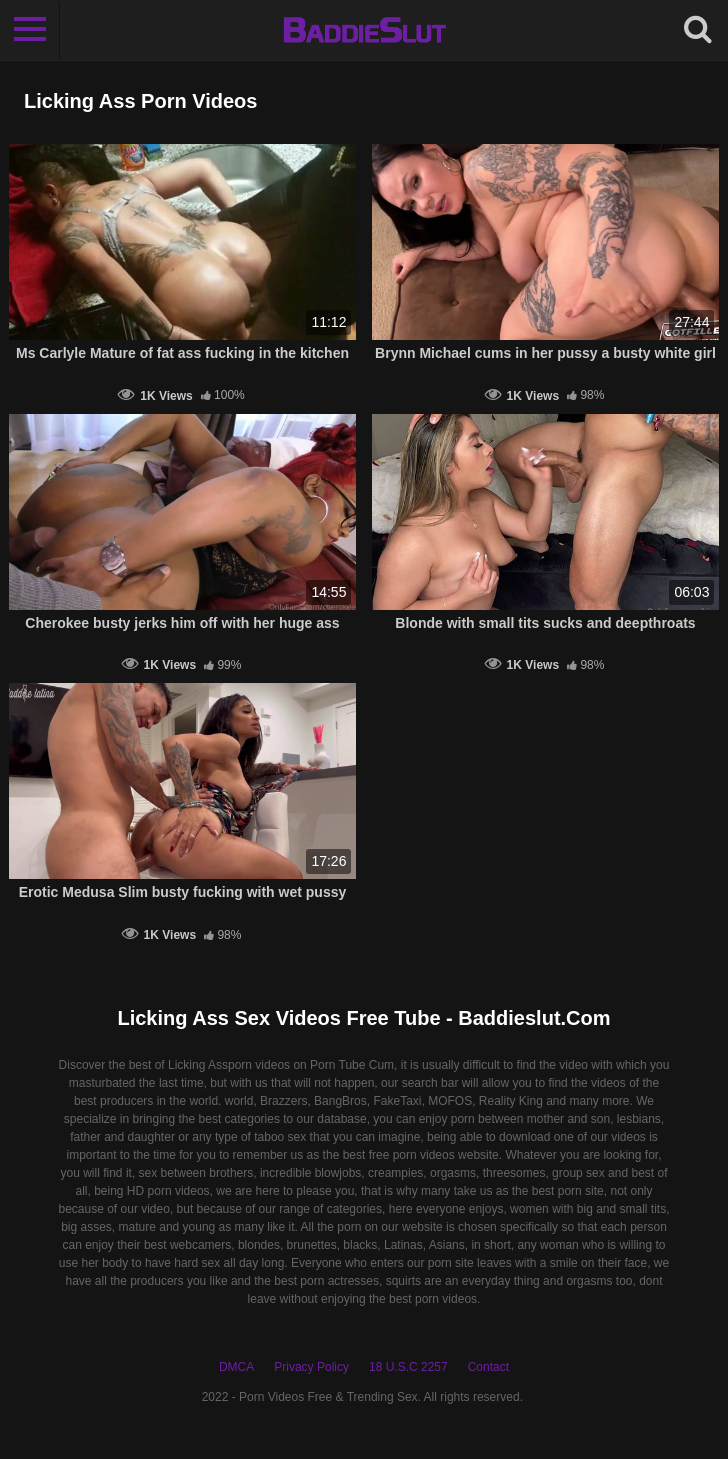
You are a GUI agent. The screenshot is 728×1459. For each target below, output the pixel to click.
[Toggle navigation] (30, 30)
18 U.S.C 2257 (408, 1367)
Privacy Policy (311, 1367)
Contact (488, 1367)
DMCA (236, 1367)
